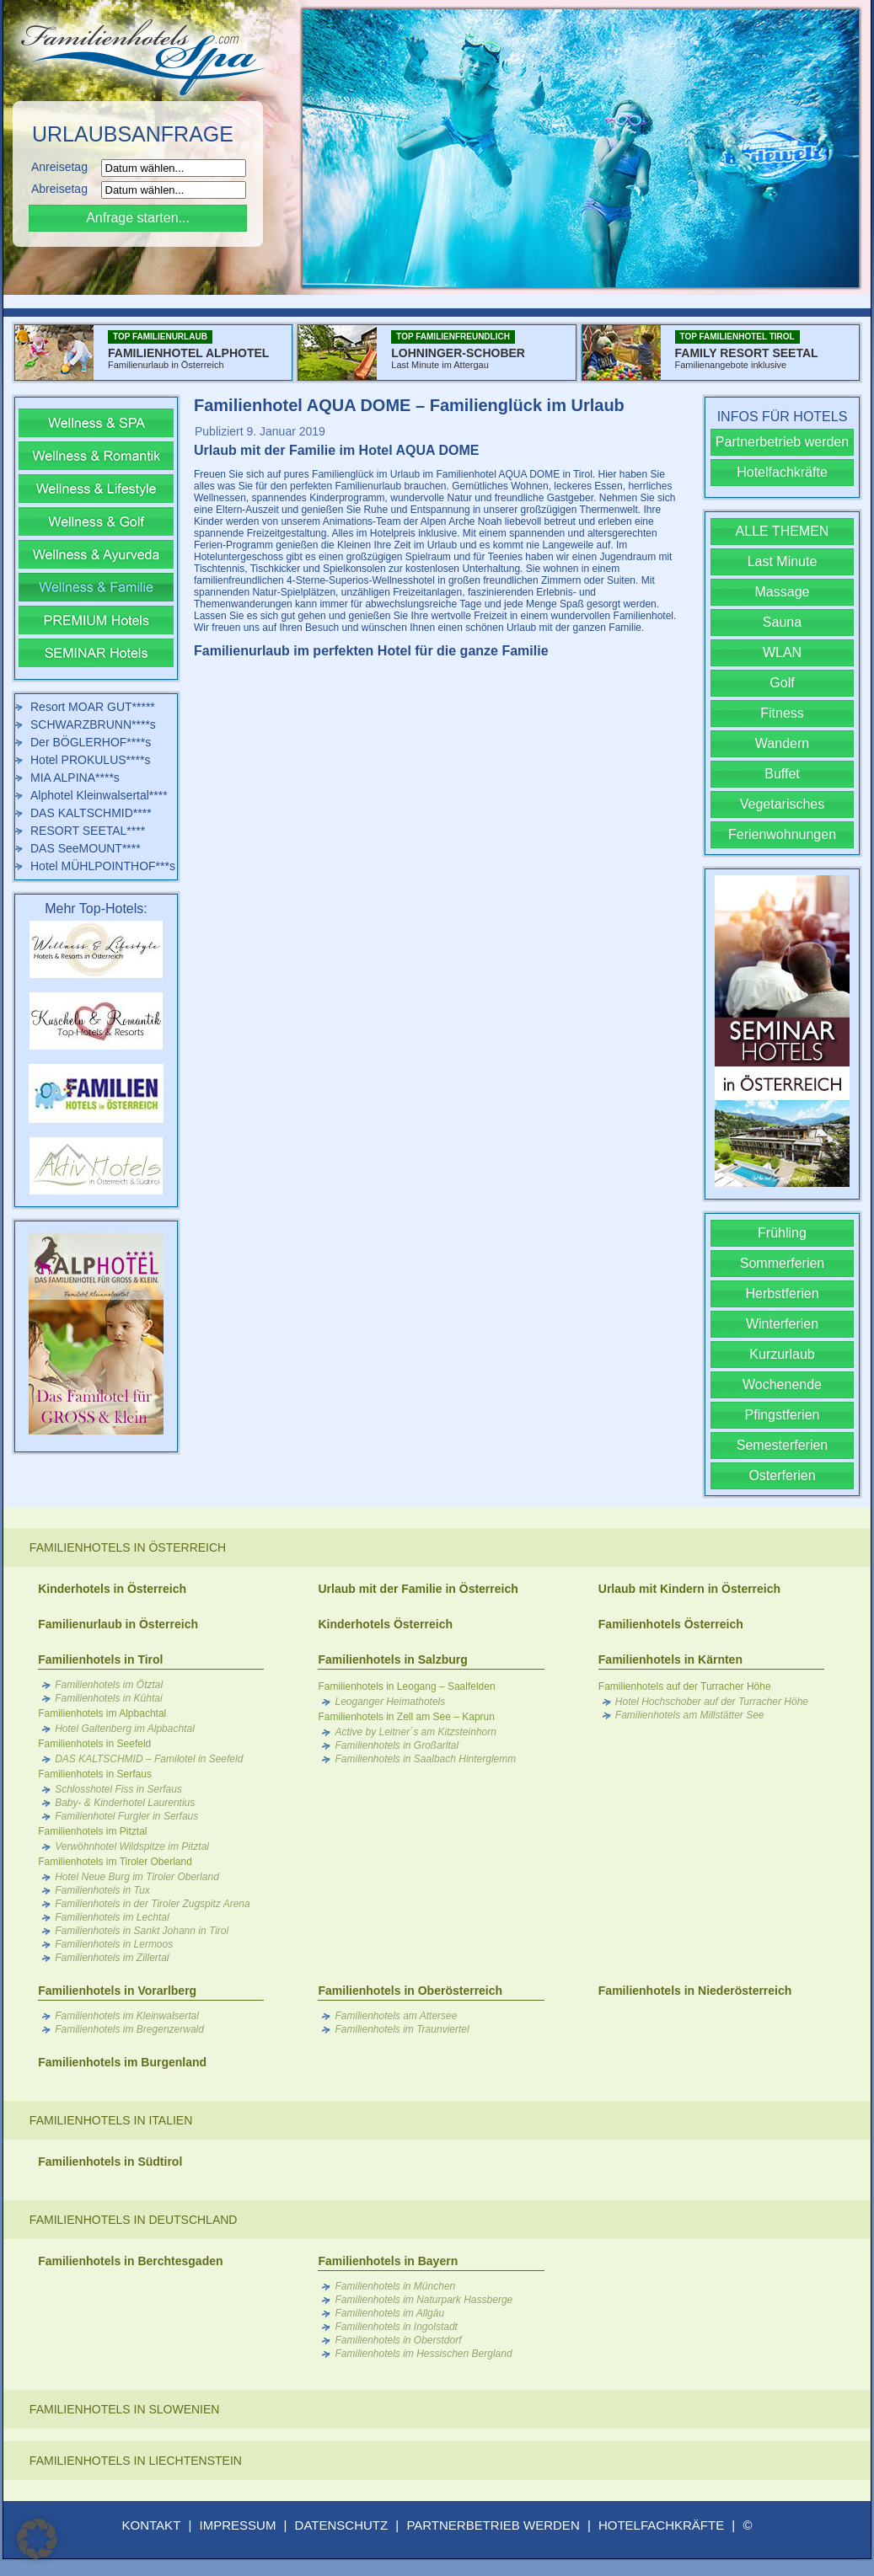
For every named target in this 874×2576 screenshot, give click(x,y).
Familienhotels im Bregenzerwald (129, 2029)
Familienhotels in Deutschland (133, 2219)
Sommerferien (782, 1263)
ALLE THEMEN (782, 531)
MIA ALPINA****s (75, 777)
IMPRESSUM (238, 2525)
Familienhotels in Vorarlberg (117, 1990)
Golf (781, 683)
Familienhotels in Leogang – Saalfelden (406, 1686)
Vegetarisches (782, 804)
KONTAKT (151, 2525)
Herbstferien (781, 1293)
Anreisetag (64, 167)
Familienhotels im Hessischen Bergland (423, 2354)
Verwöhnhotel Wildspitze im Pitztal (132, 1846)
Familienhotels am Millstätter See (689, 1715)
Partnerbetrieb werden (782, 442)
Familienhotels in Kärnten (670, 1659)
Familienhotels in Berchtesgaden (130, 2261)
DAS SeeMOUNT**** (85, 848)
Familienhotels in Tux (102, 1890)
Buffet (782, 774)
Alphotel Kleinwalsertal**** (99, 795)
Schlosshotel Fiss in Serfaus (118, 1789)
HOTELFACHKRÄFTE (661, 2525)
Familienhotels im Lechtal (112, 1917)
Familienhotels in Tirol (100, 1659)
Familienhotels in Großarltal (396, 1745)
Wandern (782, 743)
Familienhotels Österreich (670, 1624)
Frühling (782, 1233)
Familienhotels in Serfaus (95, 1774)
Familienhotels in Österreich (127, 1547)
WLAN (782, 652)
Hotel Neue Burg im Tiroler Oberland (137, 1877)
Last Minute (783, 561)
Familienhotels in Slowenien (124, 2409)
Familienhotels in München (395, 2286)
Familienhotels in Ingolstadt (396, 2327)
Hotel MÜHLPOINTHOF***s (102, 866)
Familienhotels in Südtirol (110, 2161)
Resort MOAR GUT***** (92, 706)
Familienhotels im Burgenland (122, 2062)
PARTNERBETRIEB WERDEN (492, 2525)
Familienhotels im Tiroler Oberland (115, 1862)
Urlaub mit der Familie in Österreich (417, 1588)
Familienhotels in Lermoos (114, 1944)
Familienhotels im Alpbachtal (102, 1713)
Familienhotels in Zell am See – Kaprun (406, 1717)
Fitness (782, 713)
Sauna (782, 622)
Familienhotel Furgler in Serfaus (126, 1816)
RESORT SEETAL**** (87, 830)
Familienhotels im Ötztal (109, 1685)
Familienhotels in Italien (110, 2120)
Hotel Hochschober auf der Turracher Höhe (711, 1702)
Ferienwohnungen (782, 834)
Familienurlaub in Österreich (118, 1624)
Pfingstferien (782, 1415)
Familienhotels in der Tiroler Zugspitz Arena (152, 1904)
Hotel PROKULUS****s (90, 760)
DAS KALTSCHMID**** (91, 813)
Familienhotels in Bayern (388, 2261)
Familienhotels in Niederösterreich (695, 1990)
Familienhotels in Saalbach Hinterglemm (425, 1759)
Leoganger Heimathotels (390, 1702)
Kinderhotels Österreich (385, 1624)
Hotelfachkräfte (782, 472)
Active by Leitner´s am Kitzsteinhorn (415, 1732)
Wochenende (782, 1384)
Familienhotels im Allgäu (389, 2313)
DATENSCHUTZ (342, 2525)
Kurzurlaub (781, 1354)
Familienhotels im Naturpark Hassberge (423, 2300)
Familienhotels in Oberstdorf (398, 2340)
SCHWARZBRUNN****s (93, 724)
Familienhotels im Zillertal (112, 1958)
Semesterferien (782, 1445)
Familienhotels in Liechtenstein (135, 2460)
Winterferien (782, 1324)
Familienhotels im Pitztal (92, 1831)
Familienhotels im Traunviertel (402, 2029)
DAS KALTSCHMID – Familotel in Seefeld (149, 1759)
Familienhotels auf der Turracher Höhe (684, 1686)
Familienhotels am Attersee (396, 2016)
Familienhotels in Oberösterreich (410, 1990)
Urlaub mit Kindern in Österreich (689, 1588)
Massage (782, 592)
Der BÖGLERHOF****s (90, 742)
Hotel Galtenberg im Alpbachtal (125, 1728)
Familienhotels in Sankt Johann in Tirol (141, 1931)
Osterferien (781, 1475)
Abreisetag (64, 188)
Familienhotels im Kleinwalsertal (127, 2016)
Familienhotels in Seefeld (94, 1744)
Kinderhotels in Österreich (112, 1588)
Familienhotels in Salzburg (392, 1659)
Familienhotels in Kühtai (108, 1698)
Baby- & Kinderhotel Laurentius (125, 1803)
